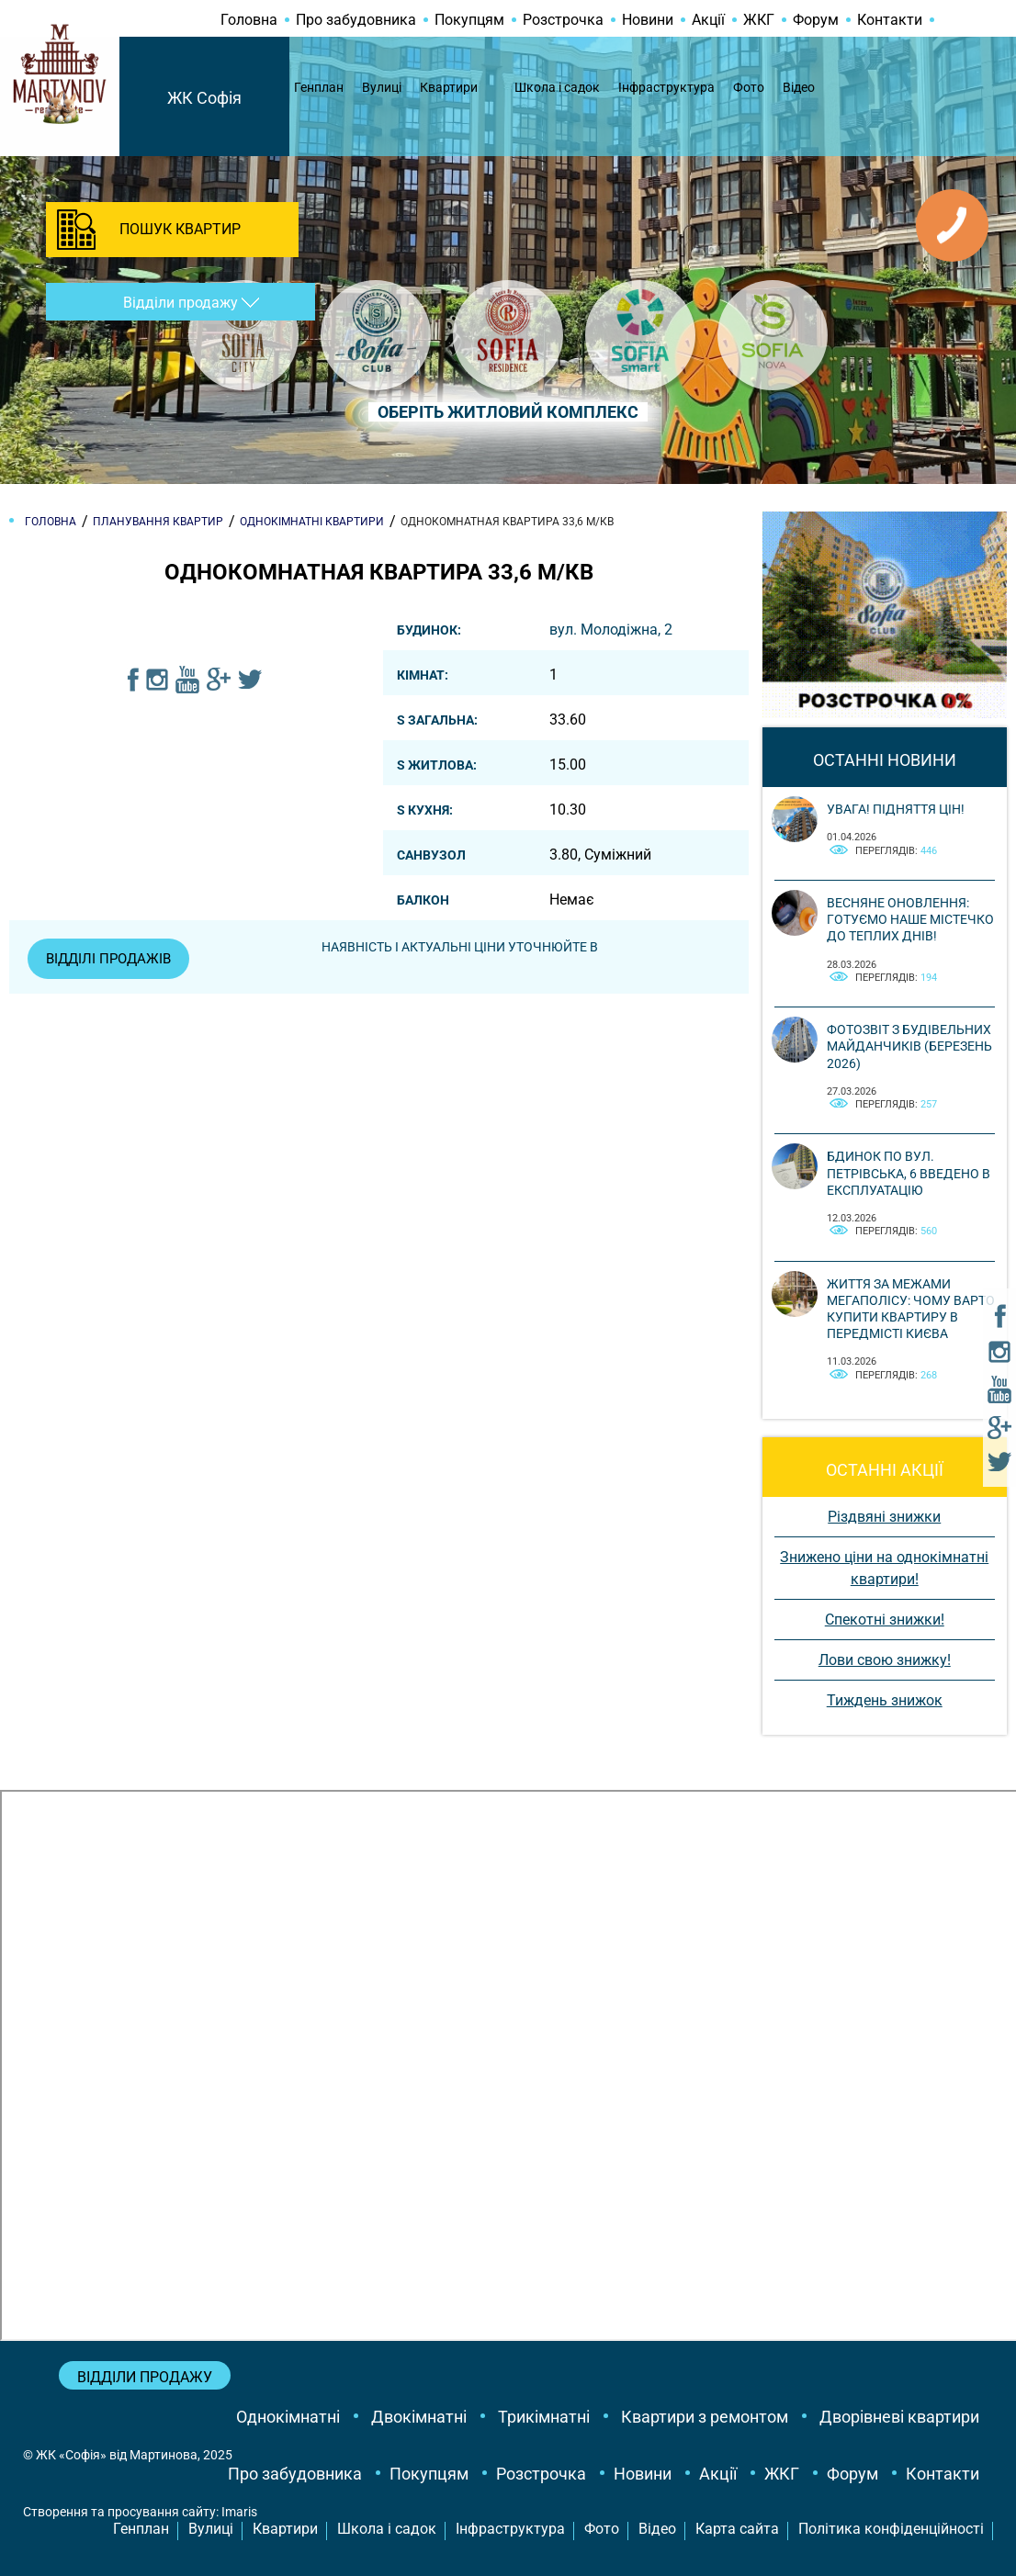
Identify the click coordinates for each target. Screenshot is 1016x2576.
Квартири (449, 87)
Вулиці (381, 87)
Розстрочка (563, 19)
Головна (248, 19)
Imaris (239, 2511)
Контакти (889, 19)
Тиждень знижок (885, 1700)
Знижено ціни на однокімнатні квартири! (884, 1568)
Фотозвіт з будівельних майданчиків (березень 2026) (909, 1046)
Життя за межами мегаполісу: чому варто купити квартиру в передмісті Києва (911, 1309)
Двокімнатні (419, 2416)
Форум (816, 19)
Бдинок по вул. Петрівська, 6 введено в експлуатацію (908, 1173)
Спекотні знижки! (884, 1619)
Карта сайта (737, 2528)
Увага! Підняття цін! (896, 809)
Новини (647, 19)
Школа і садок (557, 87)
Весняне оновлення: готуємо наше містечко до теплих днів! (910, 919)
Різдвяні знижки (884, 1516)
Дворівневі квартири (899, 2416)
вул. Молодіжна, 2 (610, 629)
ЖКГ (758, 19)
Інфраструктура (666, 87)
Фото (748, 87)
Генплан (319, 87)
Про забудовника (356, 19)
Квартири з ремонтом (704, 2416)
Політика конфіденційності (891, 2528)
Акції (708, 19)
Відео (799, 87)
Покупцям (469, 19)
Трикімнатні (544, 2416)
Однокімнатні (288, 2416)
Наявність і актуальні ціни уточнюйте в (468, 946)
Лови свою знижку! (884, 1660)
